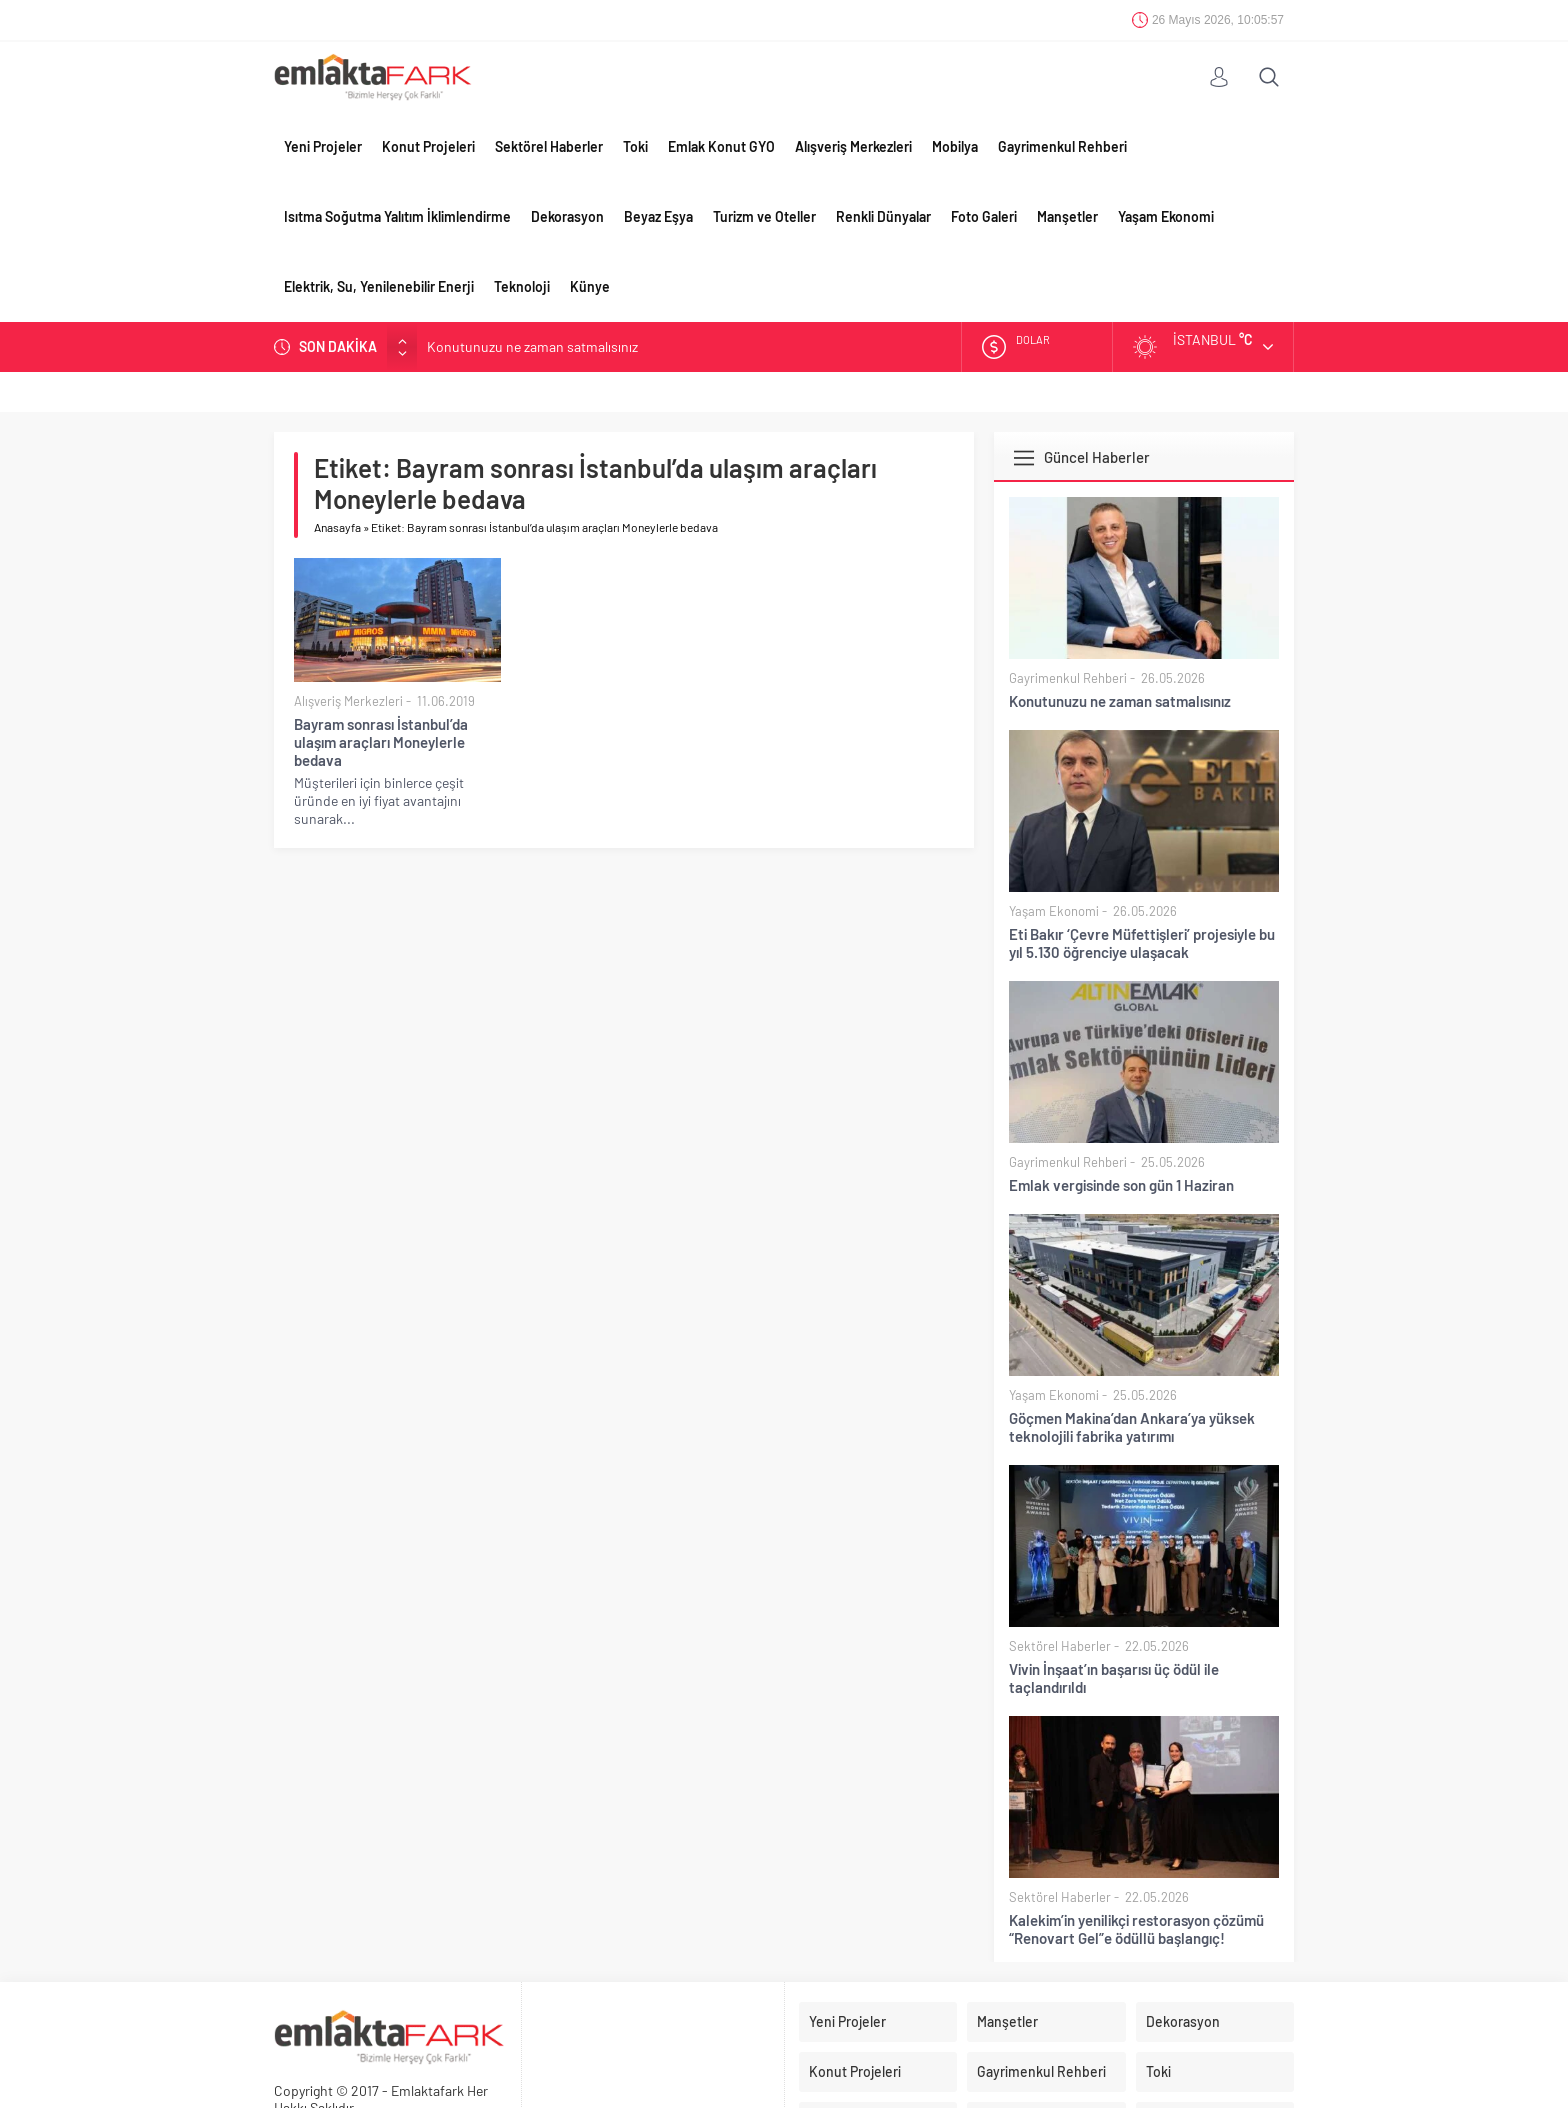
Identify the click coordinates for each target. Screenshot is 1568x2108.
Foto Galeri (984, 216)
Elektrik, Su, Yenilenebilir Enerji (379, 286)
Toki (635, 146)
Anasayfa (337, 527)
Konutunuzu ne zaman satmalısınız (532, 346)
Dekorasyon (567, 216)
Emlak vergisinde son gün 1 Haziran (1121, 1185)
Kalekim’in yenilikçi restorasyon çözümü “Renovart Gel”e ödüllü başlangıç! (1136, 1929)
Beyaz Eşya (658, 216)
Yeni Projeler (323, 146)
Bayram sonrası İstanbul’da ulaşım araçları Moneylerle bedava (381, 742)
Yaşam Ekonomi (1166, 216)
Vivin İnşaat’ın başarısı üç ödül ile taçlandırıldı (1114, 1678)
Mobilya (955, 146)
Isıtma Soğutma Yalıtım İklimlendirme (397, 216)
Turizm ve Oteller (764, 216)
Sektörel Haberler (549, 146)
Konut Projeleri (428, 146)
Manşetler (1067, 216)
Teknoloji (522, 286)
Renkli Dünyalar (883, 216)
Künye (590, 286)
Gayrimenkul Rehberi (1062, 146)
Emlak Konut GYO (721, 146)
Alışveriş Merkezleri (853, 146)
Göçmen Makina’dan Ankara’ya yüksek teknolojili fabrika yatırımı (1132, 1427)
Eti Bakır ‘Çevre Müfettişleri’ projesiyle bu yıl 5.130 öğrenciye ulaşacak (1142, 943)
